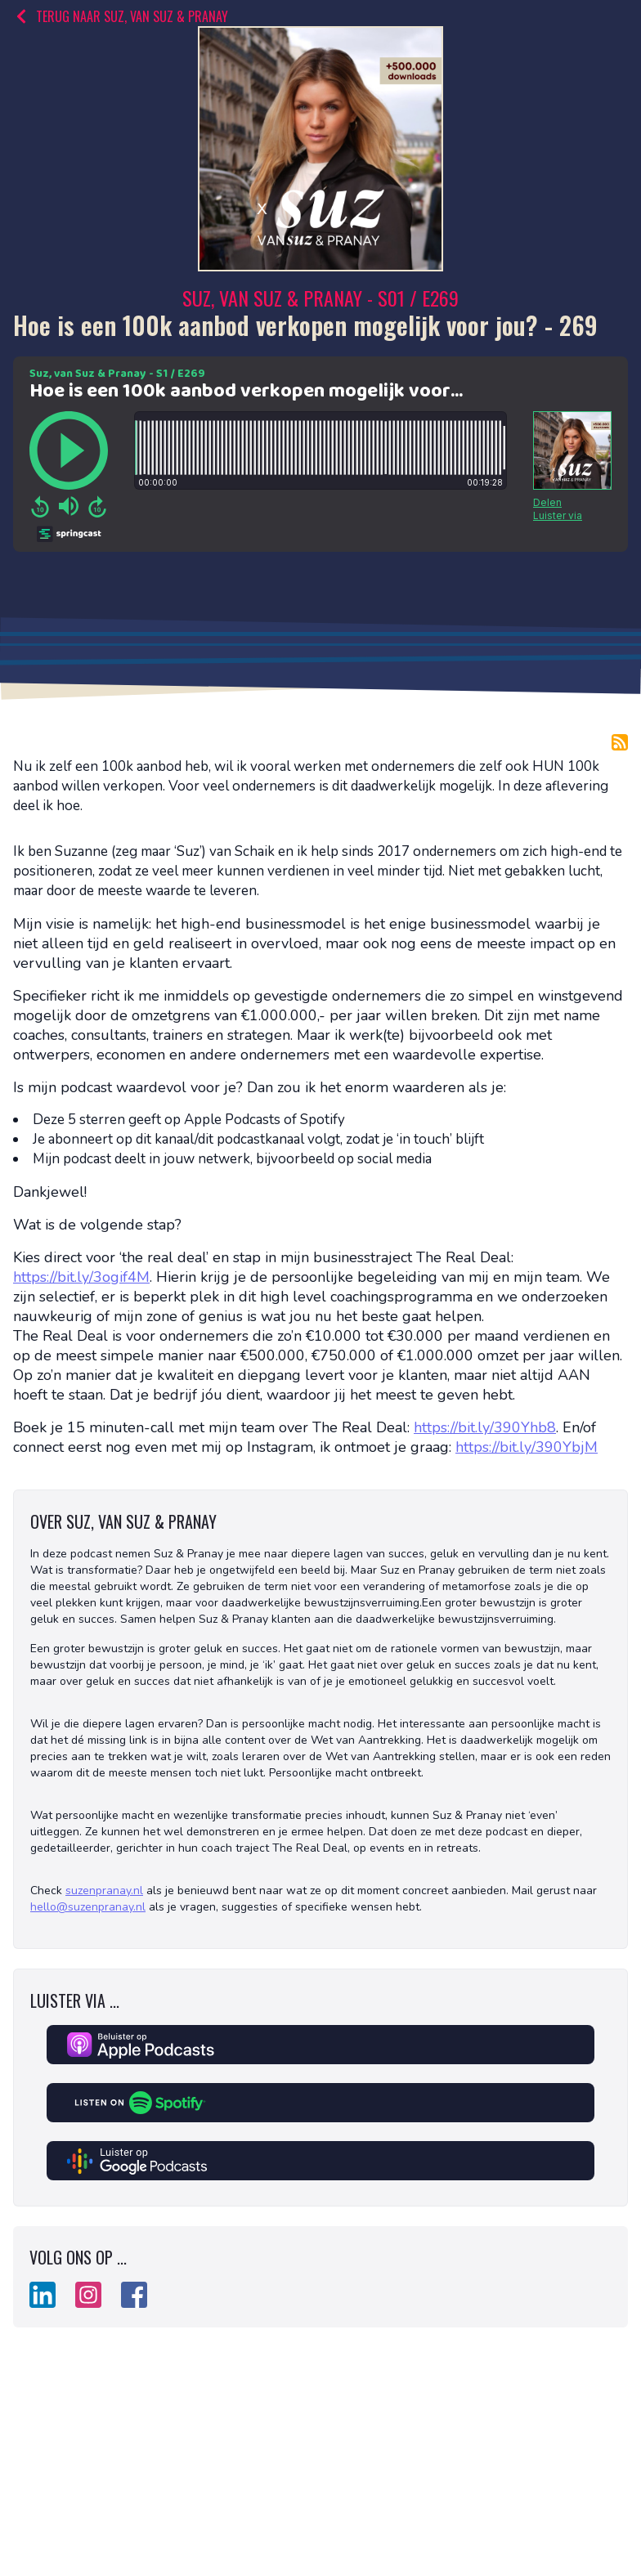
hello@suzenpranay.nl (88, 1907)
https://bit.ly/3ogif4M (81, 1277)
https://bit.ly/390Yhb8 (485, 1427)
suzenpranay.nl (104, 1890)
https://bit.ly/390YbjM (526, 1447)
